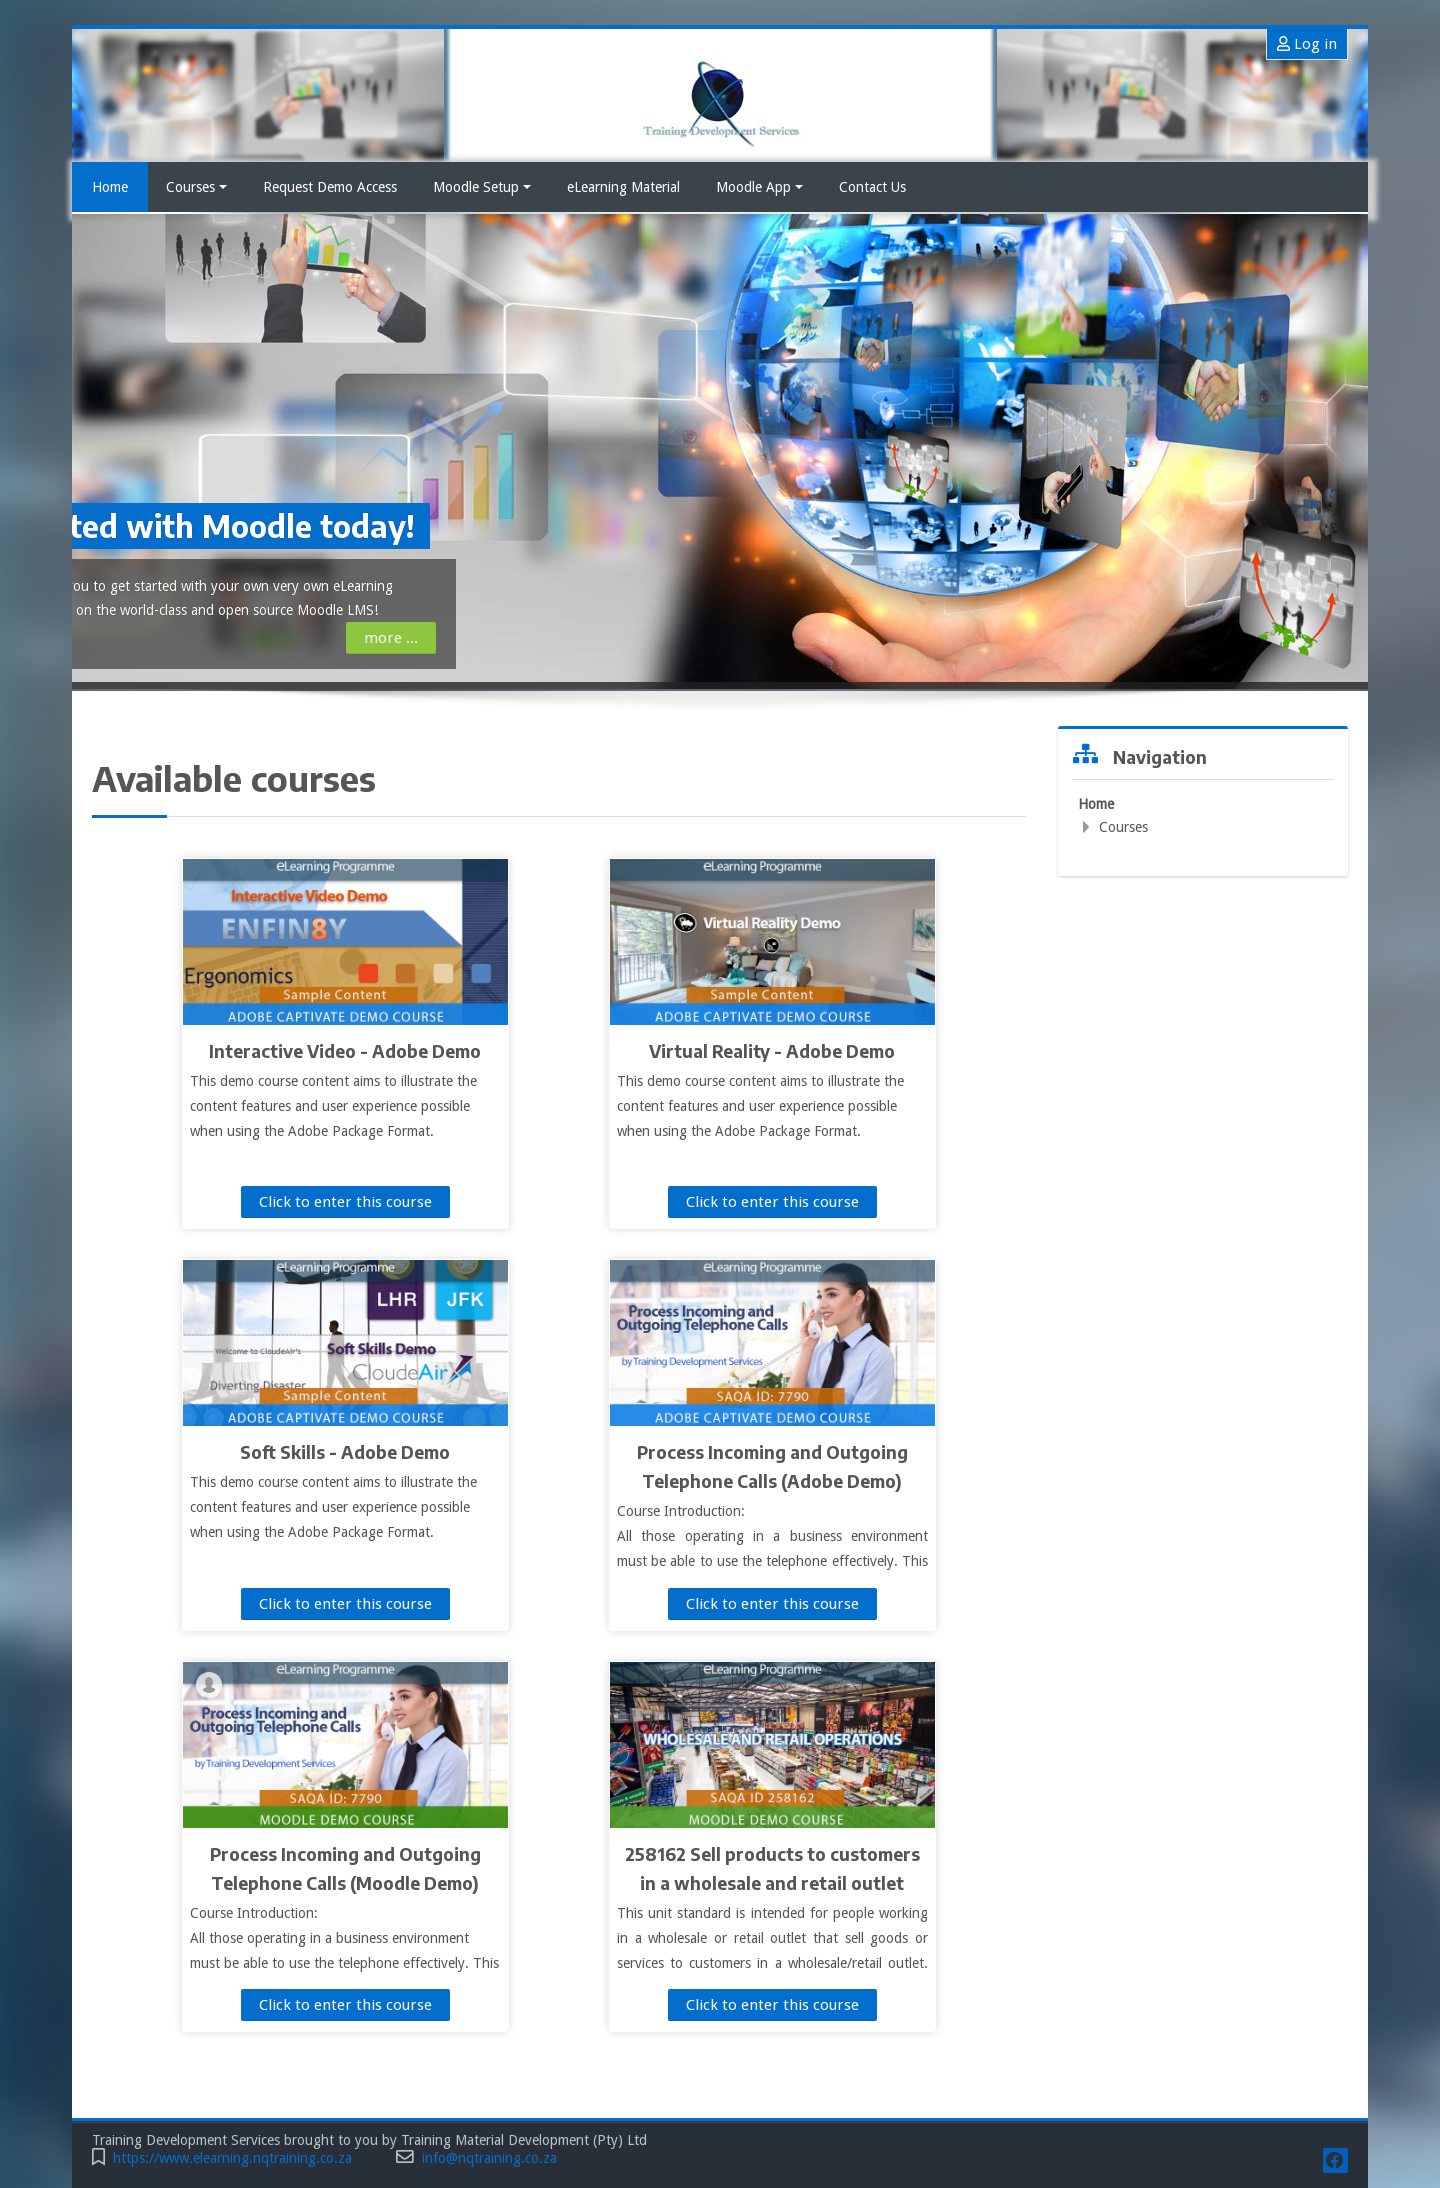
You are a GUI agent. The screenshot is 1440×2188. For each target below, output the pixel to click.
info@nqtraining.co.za (489, 2158)
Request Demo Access (330, 187)
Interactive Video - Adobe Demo (345, 1051)
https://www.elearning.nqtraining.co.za (232, 2158)
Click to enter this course (345, 1202)
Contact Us (872, 187)
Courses (196, 187)
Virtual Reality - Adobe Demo (772, 1051)
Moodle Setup (482, 187)
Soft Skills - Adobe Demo (345, 1452)
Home (110, 187)
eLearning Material (623, 187)
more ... (162, 638)
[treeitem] (1203, 815)
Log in (1307, 44)
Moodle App (759, 187)
